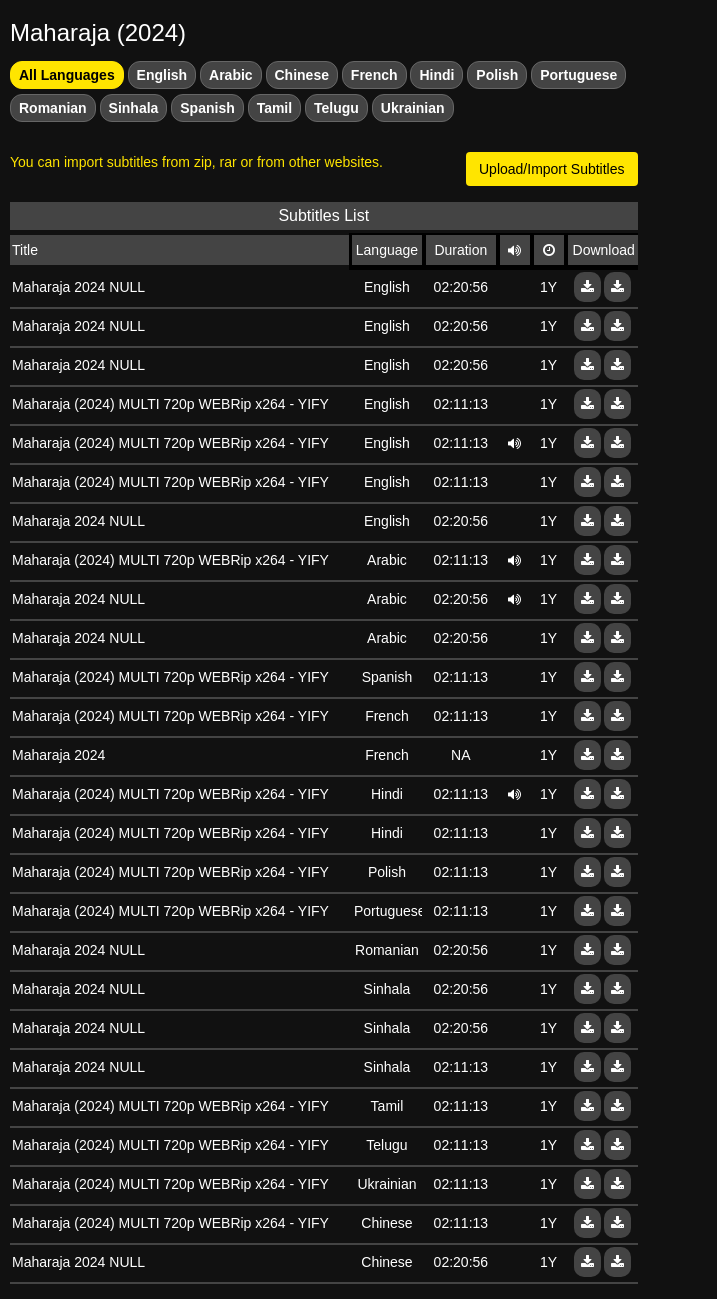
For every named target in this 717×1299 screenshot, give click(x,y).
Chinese (302, 75)
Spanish (207, 108)
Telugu (336, 108)
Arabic (231, 75)
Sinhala (134, 108)
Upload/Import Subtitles (552, 169)
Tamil (275, 108)
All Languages (67, 75)
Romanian (53, 108)
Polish (497, 75)
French (374, 75)
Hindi (436, 75)
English (162, 75)
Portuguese (578, 75)
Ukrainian (413, 108)
